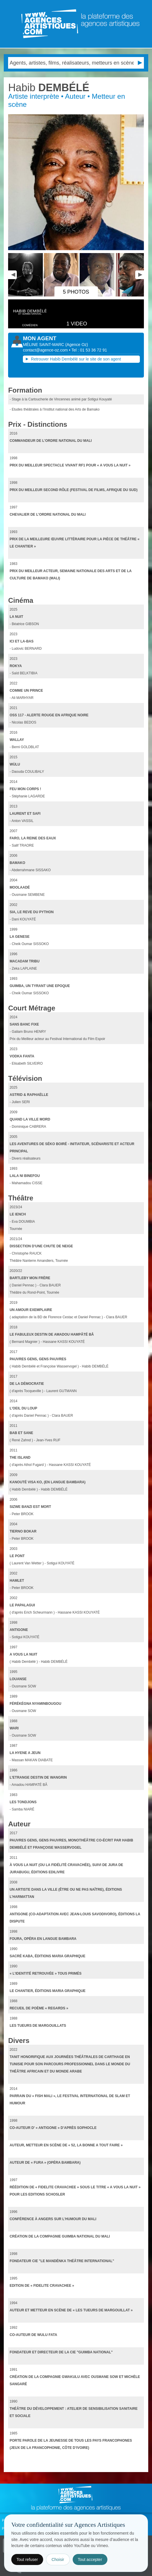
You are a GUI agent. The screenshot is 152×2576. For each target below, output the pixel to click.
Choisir (58, 2559)
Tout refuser (27, 2559)
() (76, 344)
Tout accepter (90, 2559)
